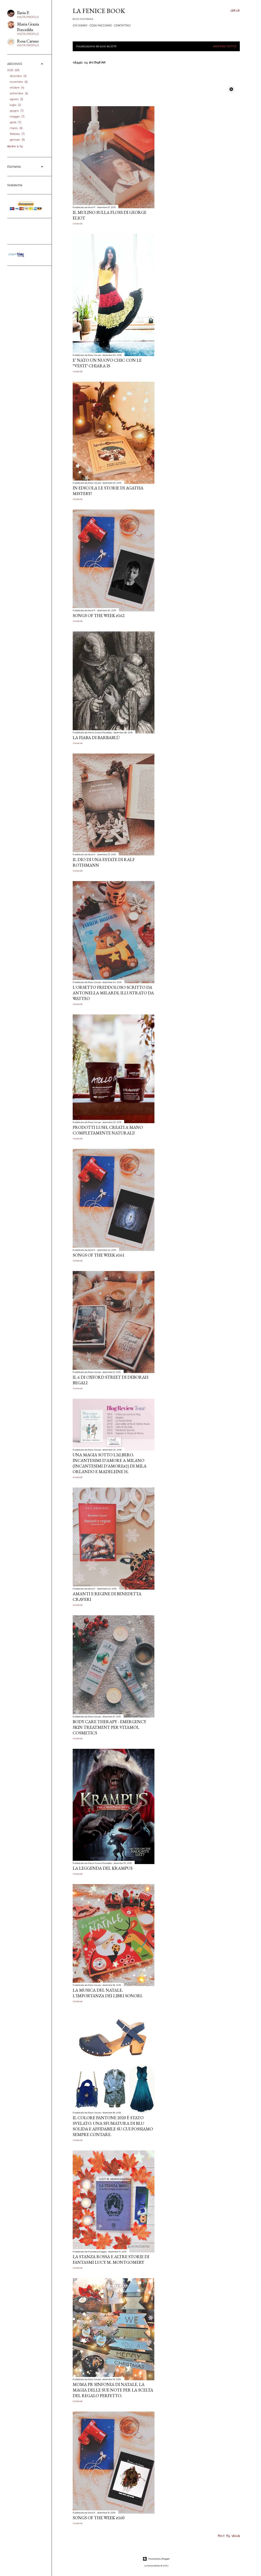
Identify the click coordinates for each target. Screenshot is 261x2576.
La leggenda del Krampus (102, 1868)
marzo (16, 128)
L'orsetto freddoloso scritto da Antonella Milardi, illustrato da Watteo (113, 992)
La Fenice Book (99, 11)
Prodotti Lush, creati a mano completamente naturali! (108, 1130)
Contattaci (122, 25)
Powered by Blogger (156, 2559)
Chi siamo (80, 25)
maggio (17, 116)
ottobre (17, 87)
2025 (13, 70)
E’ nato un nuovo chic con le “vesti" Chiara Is (107, 363)
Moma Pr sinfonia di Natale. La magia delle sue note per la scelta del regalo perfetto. (113, 2390)
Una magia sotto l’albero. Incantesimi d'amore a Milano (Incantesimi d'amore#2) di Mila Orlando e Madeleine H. (109, 1463)
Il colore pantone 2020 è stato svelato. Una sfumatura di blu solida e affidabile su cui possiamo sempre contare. (113, 2126)
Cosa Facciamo (100, 25)
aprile (15, 122)
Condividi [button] (77, 223)
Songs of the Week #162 (99, 615)
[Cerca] (235, 11)
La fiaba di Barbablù (96, 737)
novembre (19, 81)
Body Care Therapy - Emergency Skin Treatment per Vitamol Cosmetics (109, 1727)
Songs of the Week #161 (99, 1255)
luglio (15, 105)
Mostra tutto (225, 46)
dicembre (18, 76)
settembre (19, 93)
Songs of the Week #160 (99, 2517)
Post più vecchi (229, 2536)
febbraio (17, 134)
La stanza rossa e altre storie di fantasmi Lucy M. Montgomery (111, 2259)
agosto (16, 99)
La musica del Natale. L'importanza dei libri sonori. (108, 1992)
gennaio (17, 139)
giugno (17, 110)
